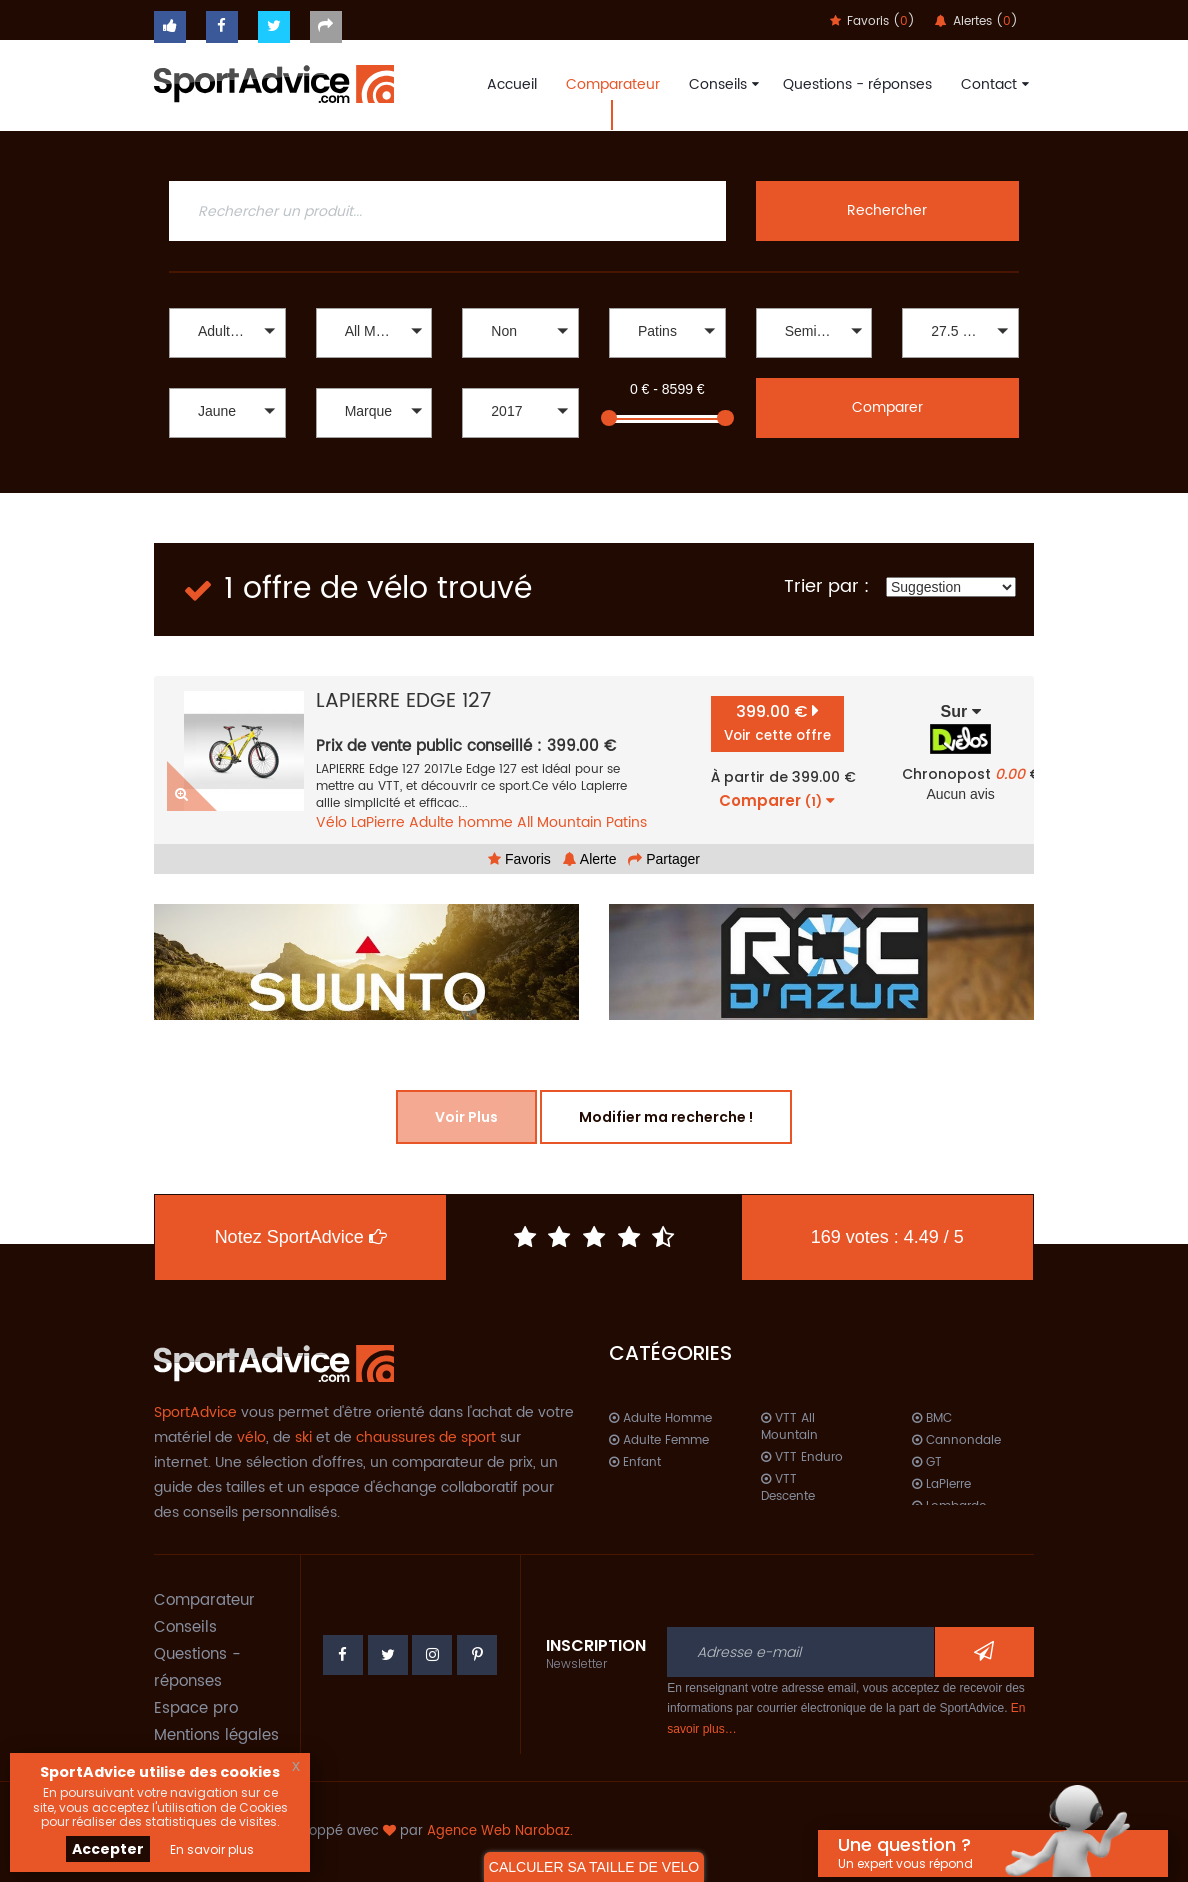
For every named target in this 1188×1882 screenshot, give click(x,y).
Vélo (331, 822)
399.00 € (777, 722)
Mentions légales (216, 1735)
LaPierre (378, 822)
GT (927, 1462)
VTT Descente (788, 1488)
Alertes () (976, 21)
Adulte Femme (659, 1440)
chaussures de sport (426, 1437)
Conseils (721, 84)
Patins (626, 822)
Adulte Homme (660, 1418)
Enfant (635, 1462)
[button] (227, 333)
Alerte (590, 859)
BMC (932, 1418)
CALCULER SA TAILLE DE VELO (594, 1867)
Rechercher (887, 210)
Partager (664, 859)
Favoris (519, 859)
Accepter (108, 1849)
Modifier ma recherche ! (666, 1117)
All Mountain (559, 822)
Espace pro (196, 1708)
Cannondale (956, 1440)
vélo (251, 1437)
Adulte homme (461, 822)
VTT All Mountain (789, 1427)
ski (303, 1437)
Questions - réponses (857, 84)
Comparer (887, 407)
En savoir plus (212, 1849)
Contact (992, 84)
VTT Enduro (802, 1457)
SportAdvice (195, 1412)
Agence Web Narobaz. (500, 1831)
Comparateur (613, 84)
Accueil (512, 84)
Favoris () (872, 21)
